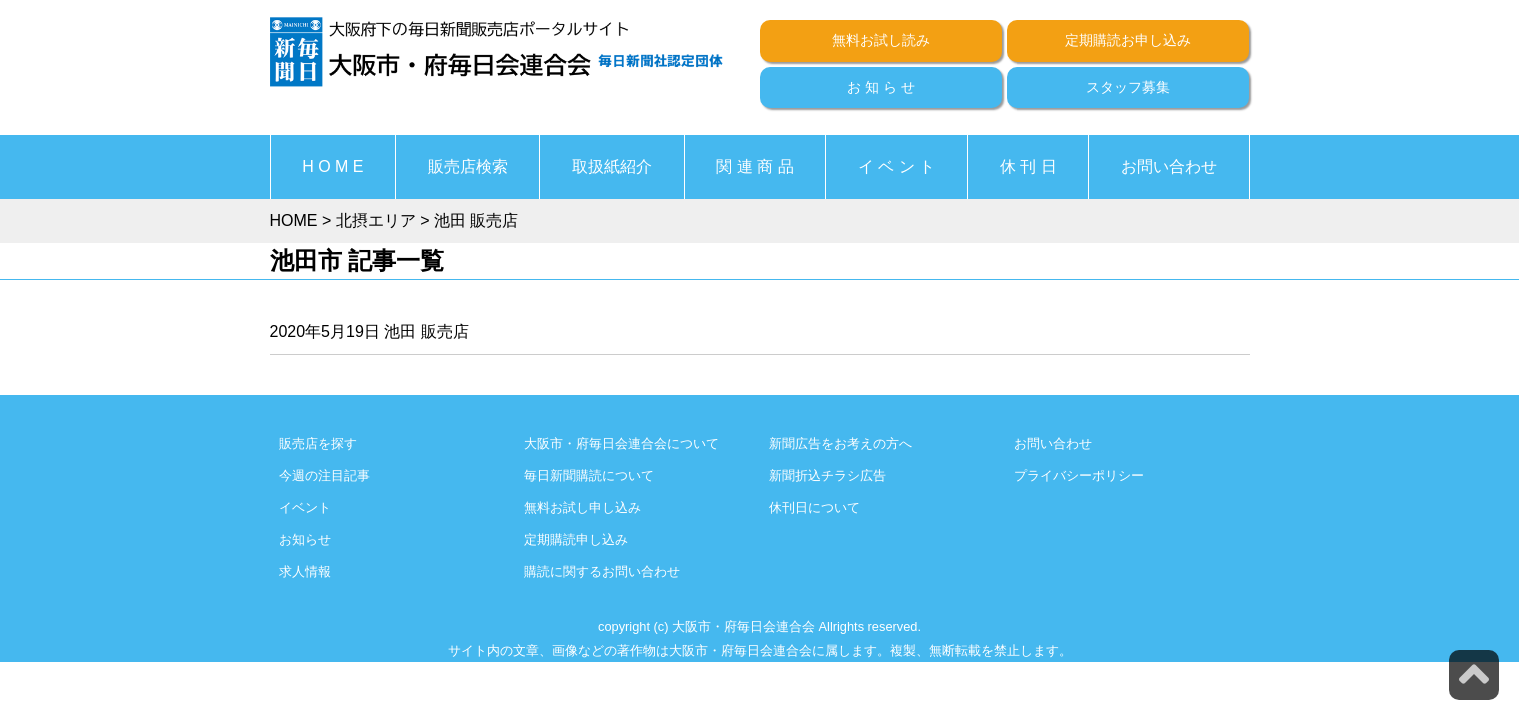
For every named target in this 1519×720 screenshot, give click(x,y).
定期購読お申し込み (1128, 40)
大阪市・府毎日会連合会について (621, 443)
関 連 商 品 (754, 166)
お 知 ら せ (881, 87)
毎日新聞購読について (589, 475)
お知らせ (305, 539)
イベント (305, 507)
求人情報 (305, 571)
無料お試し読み (881, 40)
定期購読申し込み (576, 539)
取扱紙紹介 (612, 166)
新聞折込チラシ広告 (827, 475)
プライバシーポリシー (1079, 475)
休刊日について (814, 507)
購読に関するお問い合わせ (602, 571)
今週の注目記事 (324, 475)
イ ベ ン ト (896, 166)
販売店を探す (318, 443)
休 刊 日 (1028, 166)
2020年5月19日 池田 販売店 (369, 331)
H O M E (332, 166)
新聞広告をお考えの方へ (840, 443)
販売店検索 (468, 166)
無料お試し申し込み (582, 507)
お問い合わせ (1169, 166)
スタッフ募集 (1128, 87)
